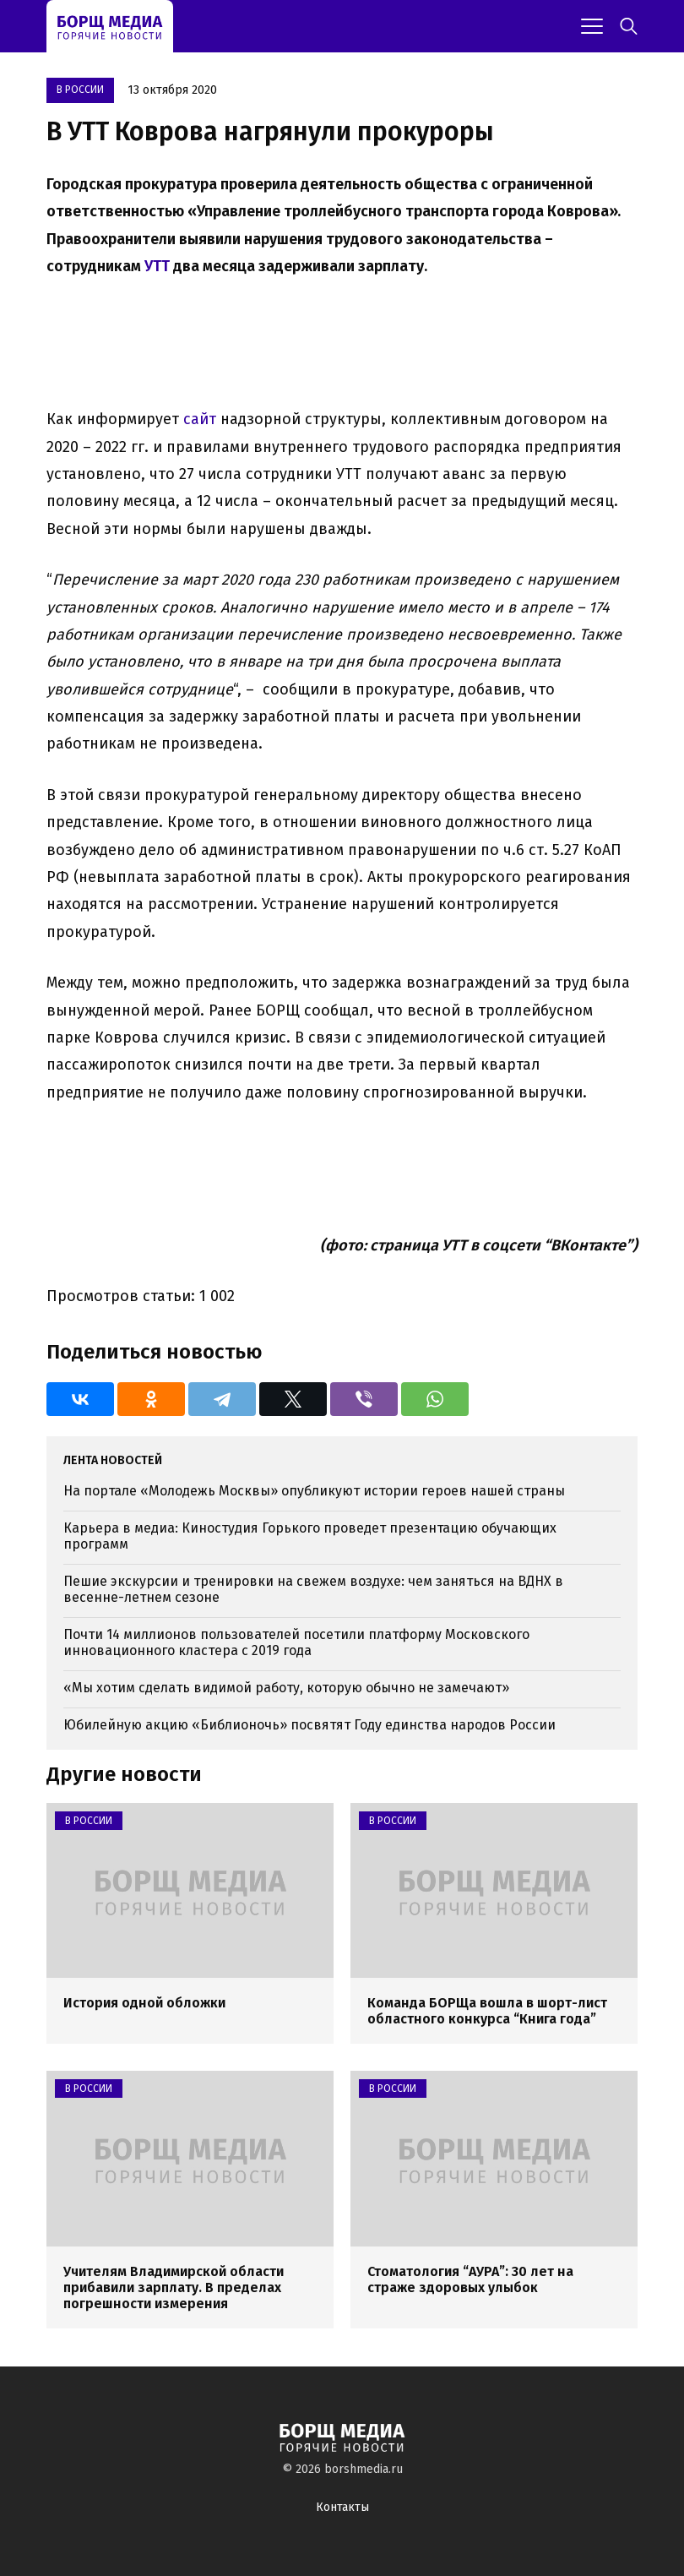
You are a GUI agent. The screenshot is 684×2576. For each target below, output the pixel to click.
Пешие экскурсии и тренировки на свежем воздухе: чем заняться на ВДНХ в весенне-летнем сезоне (313, 1589)
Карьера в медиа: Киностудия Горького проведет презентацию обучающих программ (309, 1536)
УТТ (157, 266)
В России (80, 89)
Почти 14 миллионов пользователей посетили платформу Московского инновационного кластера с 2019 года (296, 1642)
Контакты (342, 2507)
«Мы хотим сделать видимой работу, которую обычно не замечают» (286, 1688)
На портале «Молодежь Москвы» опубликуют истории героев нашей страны (314, 1491)
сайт (199, 419)
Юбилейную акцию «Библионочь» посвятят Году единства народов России (309, 1725)
